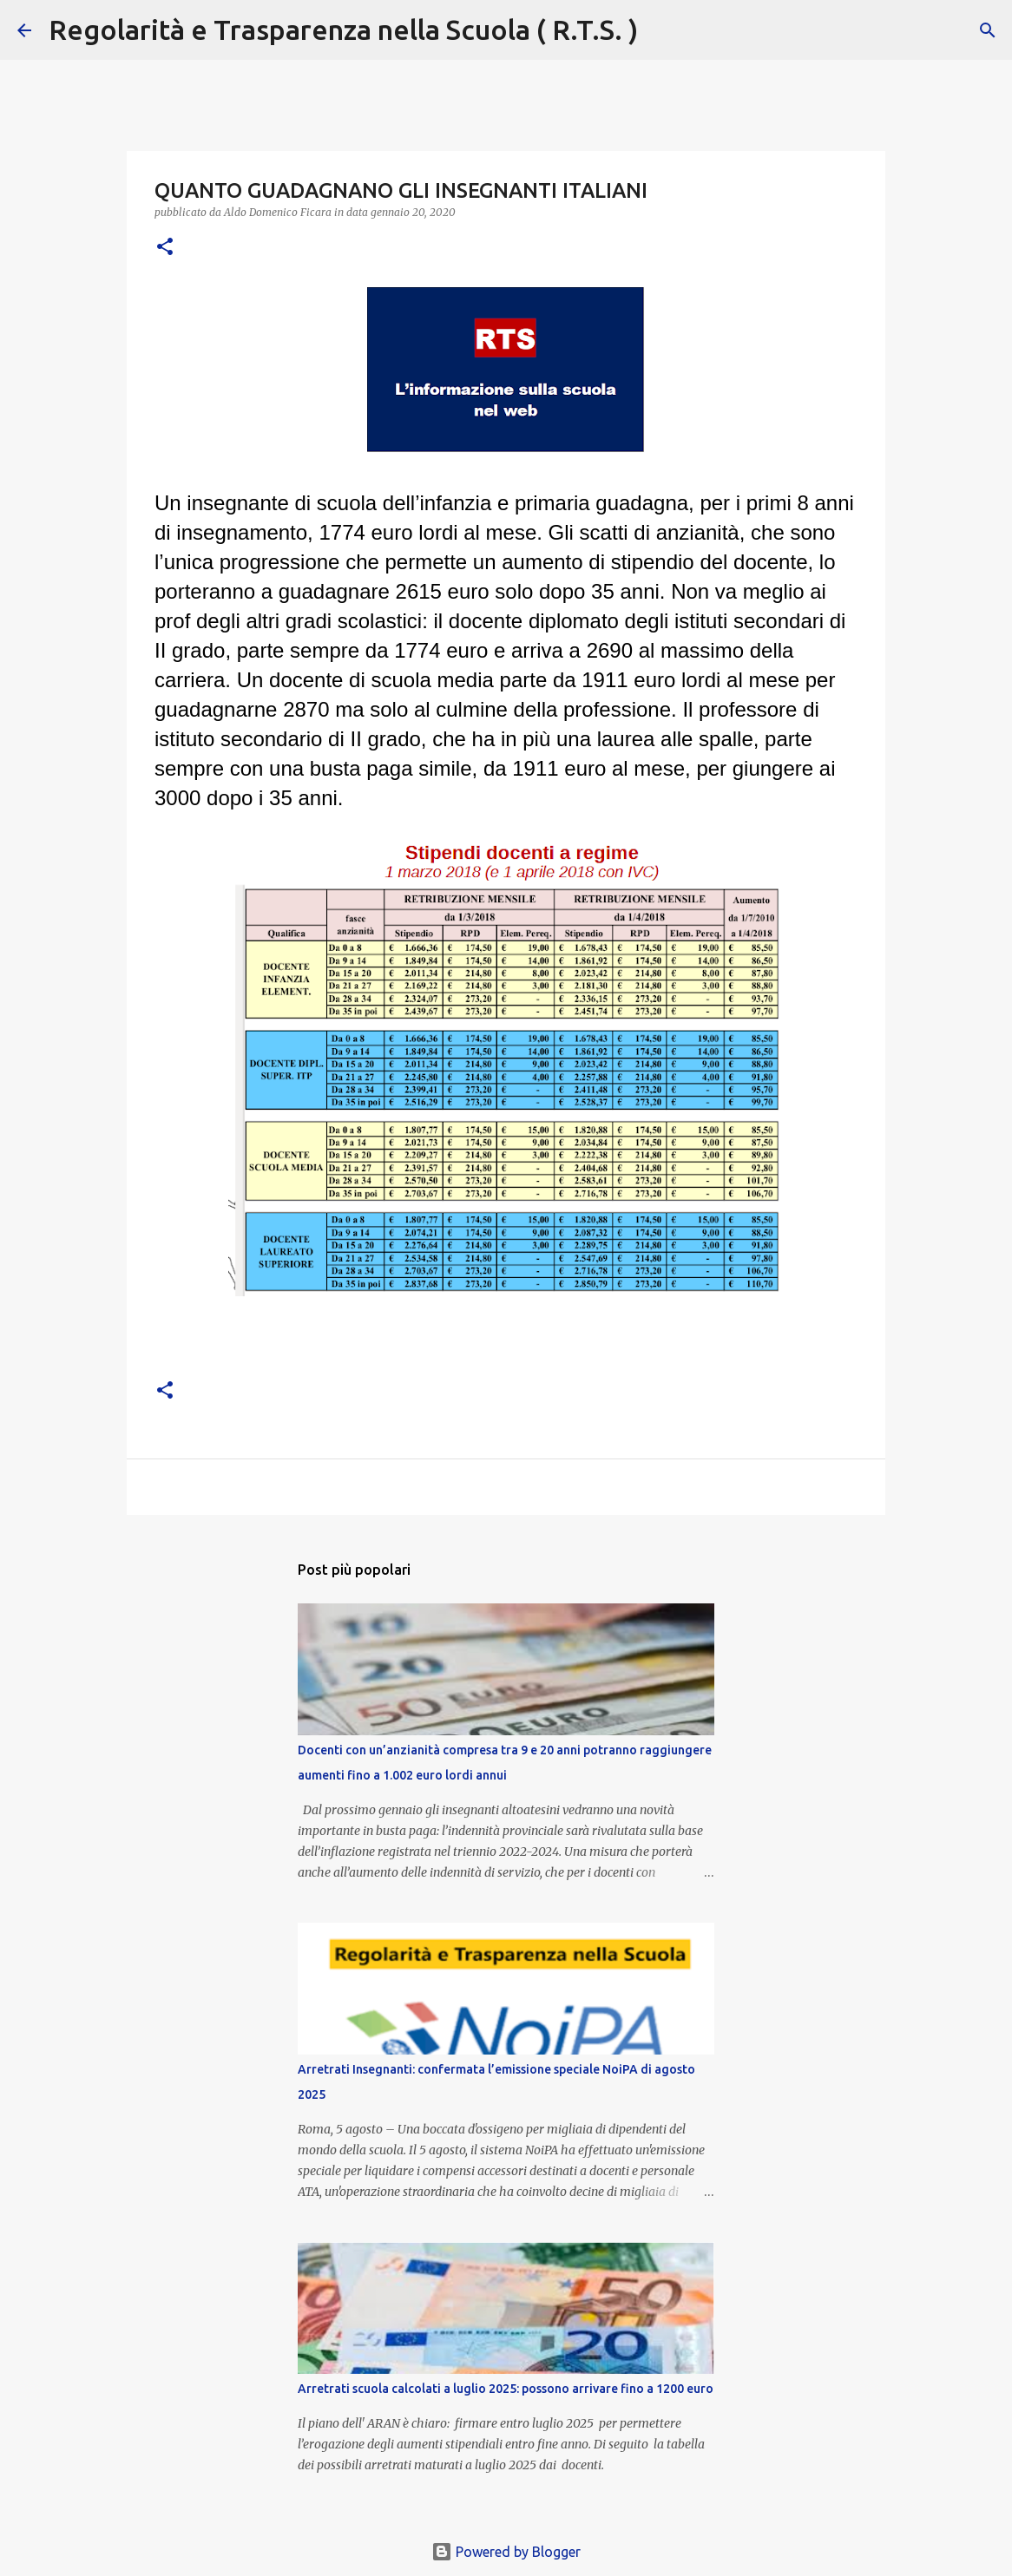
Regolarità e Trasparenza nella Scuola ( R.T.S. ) (343, 29)
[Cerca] (662, 30)
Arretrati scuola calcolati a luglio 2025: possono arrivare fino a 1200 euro (505, 2389)
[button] (164, 247)
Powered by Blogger (506, 2552)
